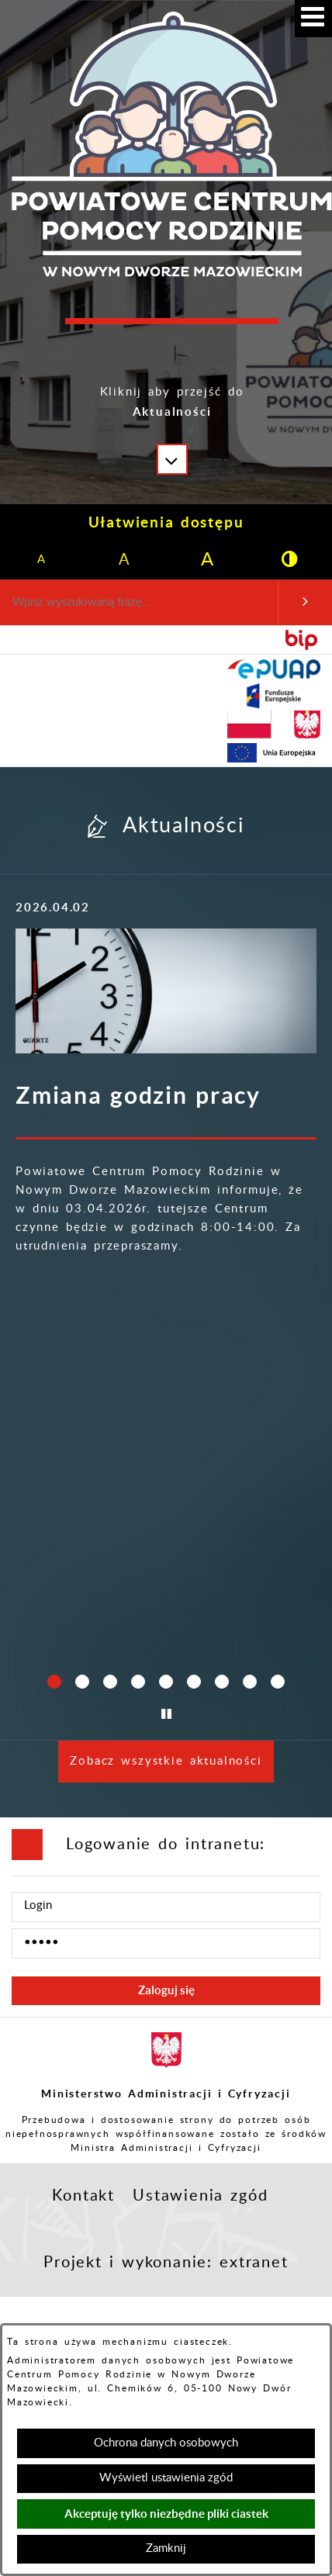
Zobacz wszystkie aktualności (165, 1761)
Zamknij (166, 2548)
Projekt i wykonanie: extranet (165, 2262)
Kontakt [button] (83, 2196)
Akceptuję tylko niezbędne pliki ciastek (166, 2513)
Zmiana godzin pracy (138, 1095)
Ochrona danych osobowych (166, 2443)
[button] (172, 414)
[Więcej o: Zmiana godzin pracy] (166, 991)
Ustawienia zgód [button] (200, 2196)
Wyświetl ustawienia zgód (166, 2478)
